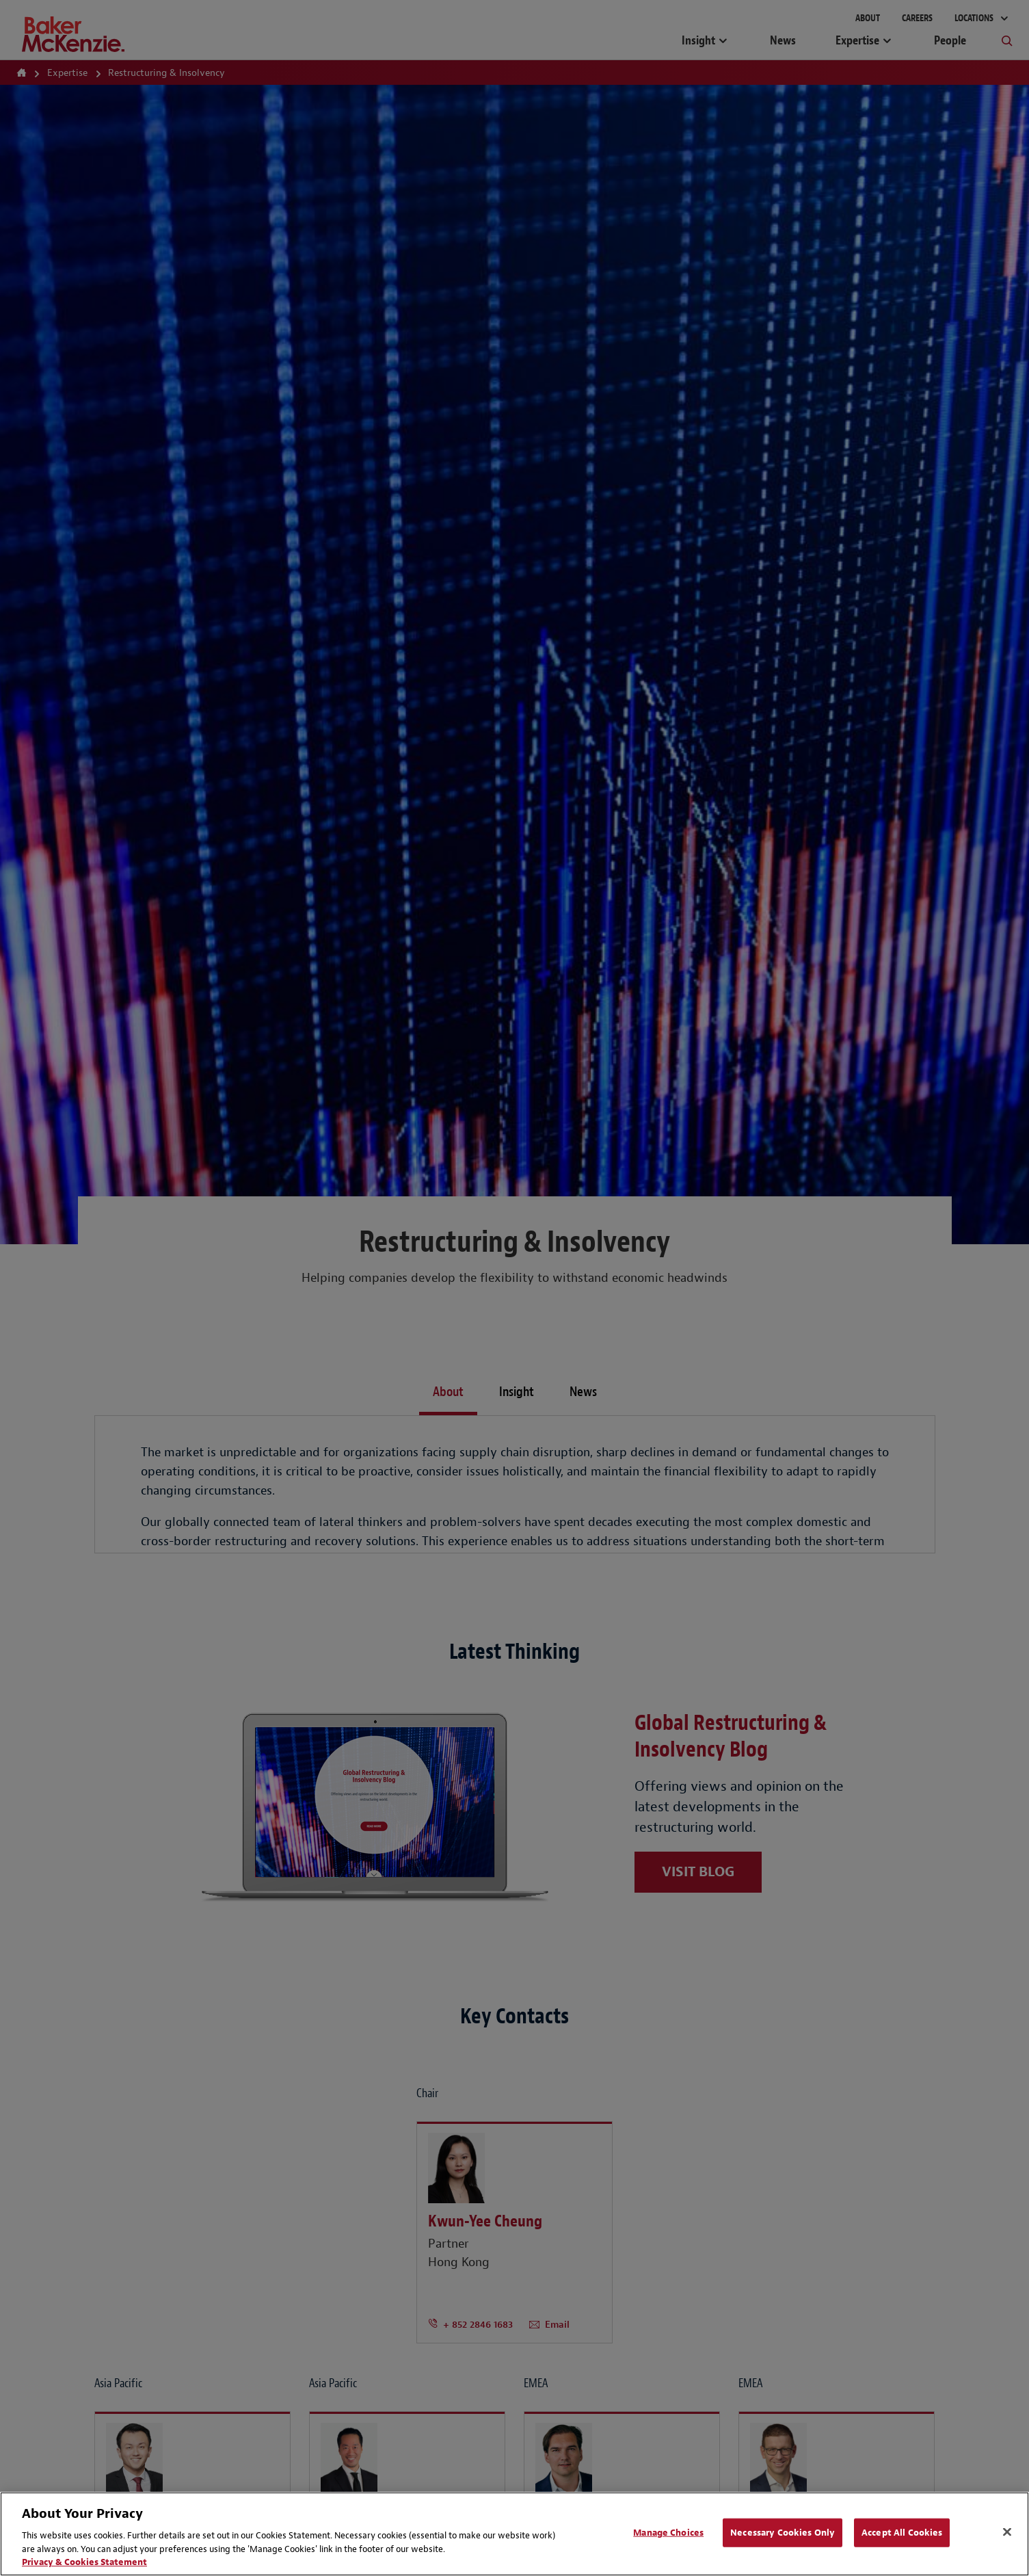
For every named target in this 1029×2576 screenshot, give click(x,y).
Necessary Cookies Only (782, 2532)
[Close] (1007, 2532)
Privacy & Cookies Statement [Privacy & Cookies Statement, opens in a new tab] (84, 2562)
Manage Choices (668, 2532)
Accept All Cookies (901, 2532)
